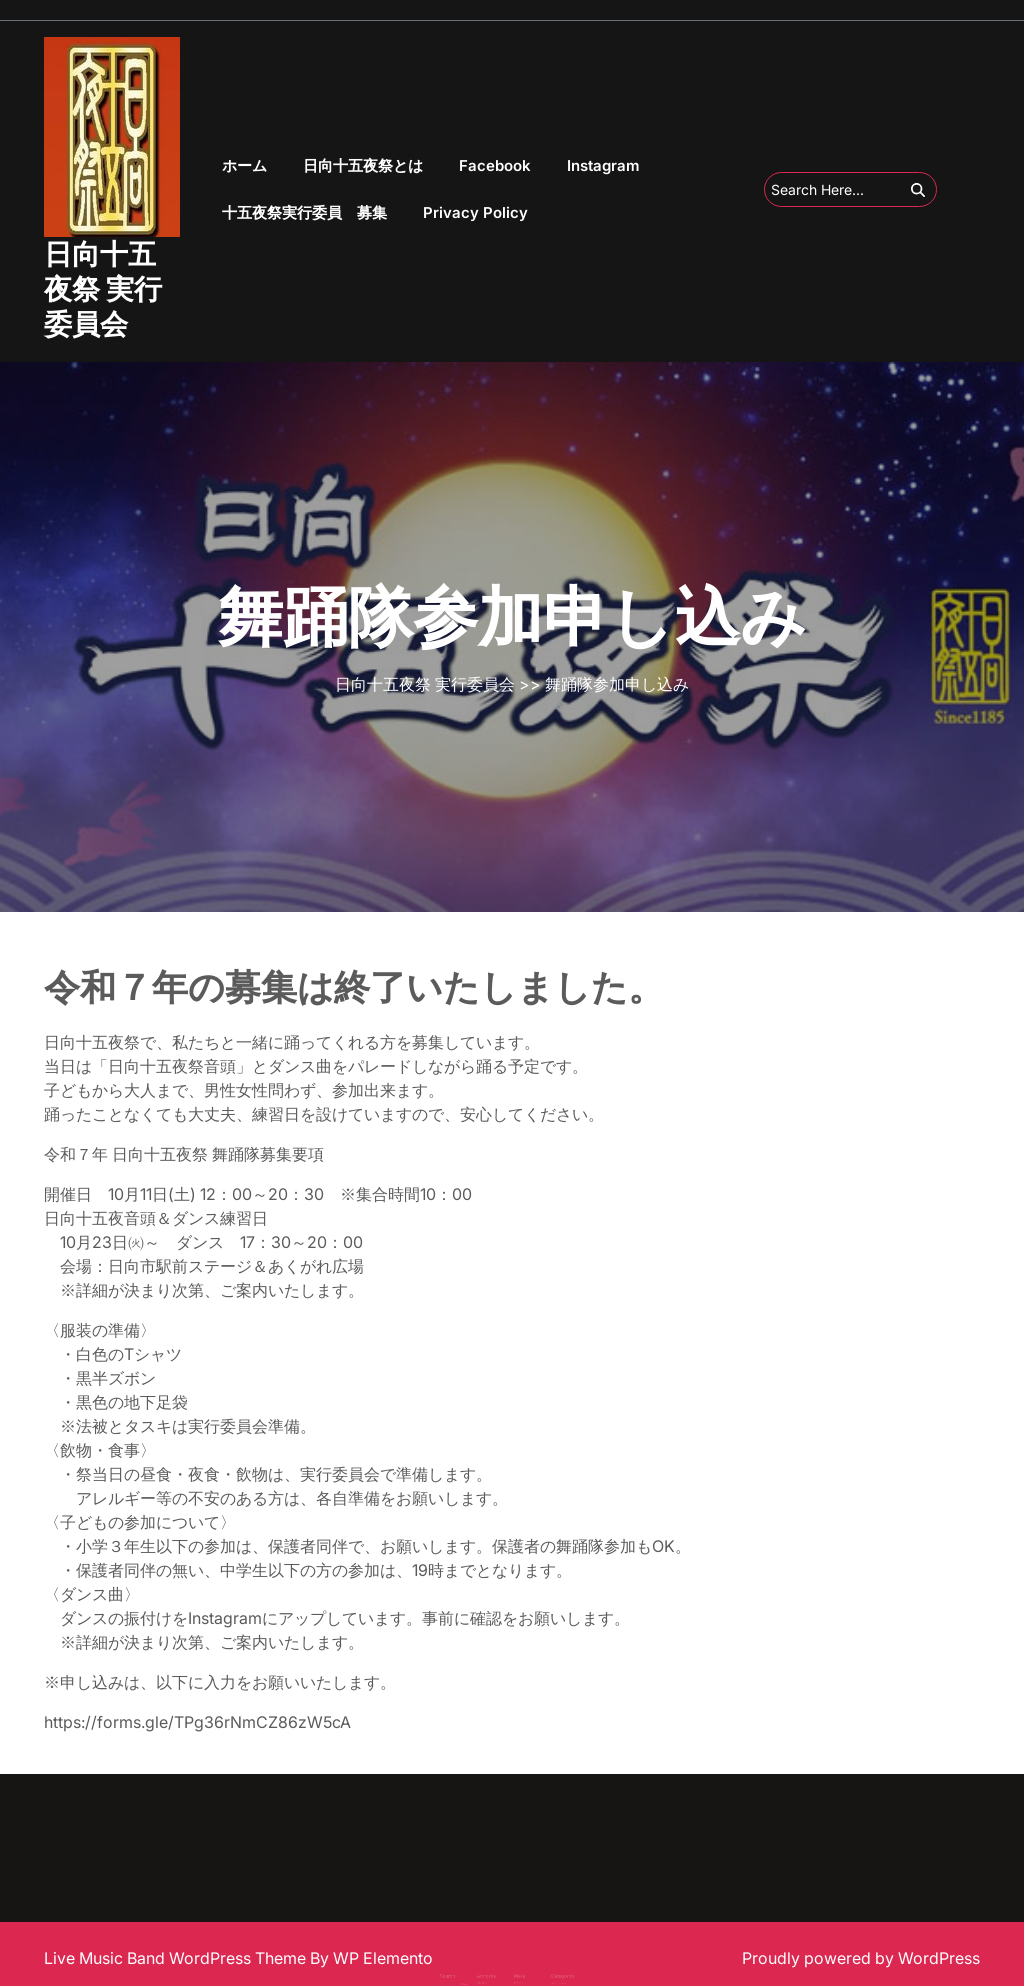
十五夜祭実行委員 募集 (304, 212)
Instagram (603, 165)
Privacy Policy (475, 212)
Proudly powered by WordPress (861, 1958)
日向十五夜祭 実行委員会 (103, 289)
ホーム (244, 165)
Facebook (495, 165)
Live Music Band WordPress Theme (177, 1958)
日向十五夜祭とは (363, 165)
